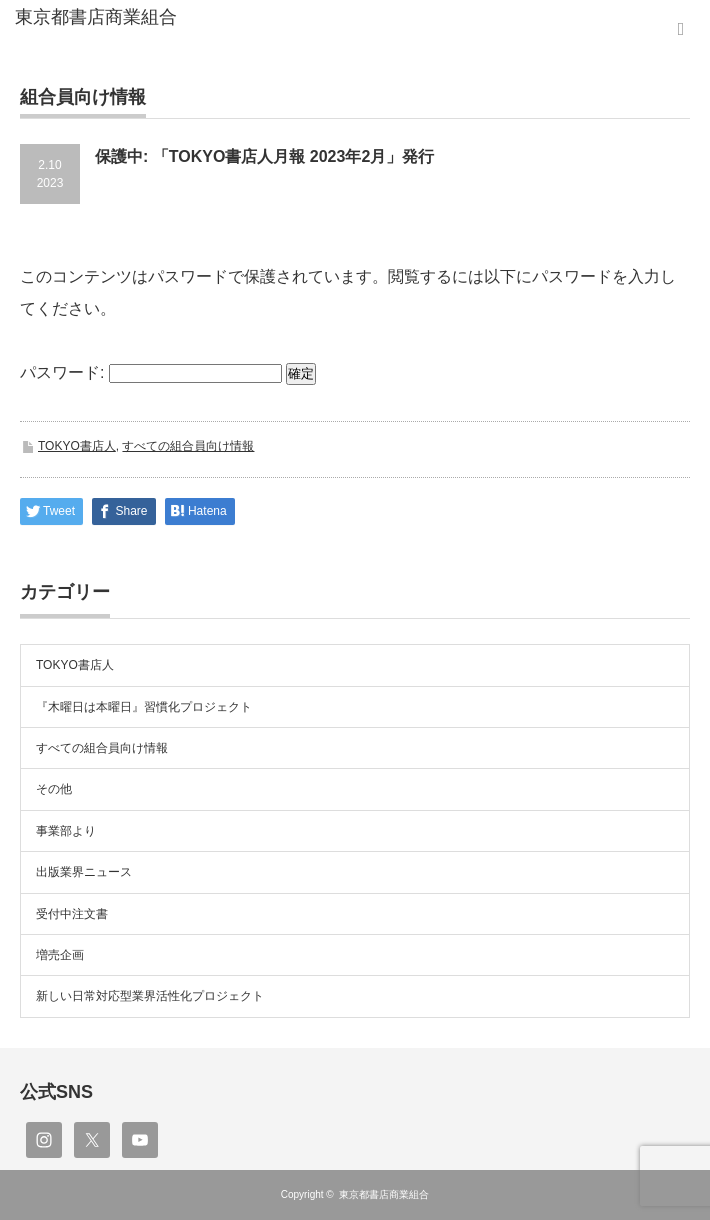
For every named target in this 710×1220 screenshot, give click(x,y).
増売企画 (60, 955)
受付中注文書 (72, 914)
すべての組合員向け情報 (188, 446)
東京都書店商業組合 (384, 1194)
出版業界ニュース (84, 872)
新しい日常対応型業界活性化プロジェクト (150, 996)
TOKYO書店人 (77, 446)
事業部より (66, 831)
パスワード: (151, 372)
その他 (54, 789)
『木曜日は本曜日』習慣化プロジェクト (144, 707)
